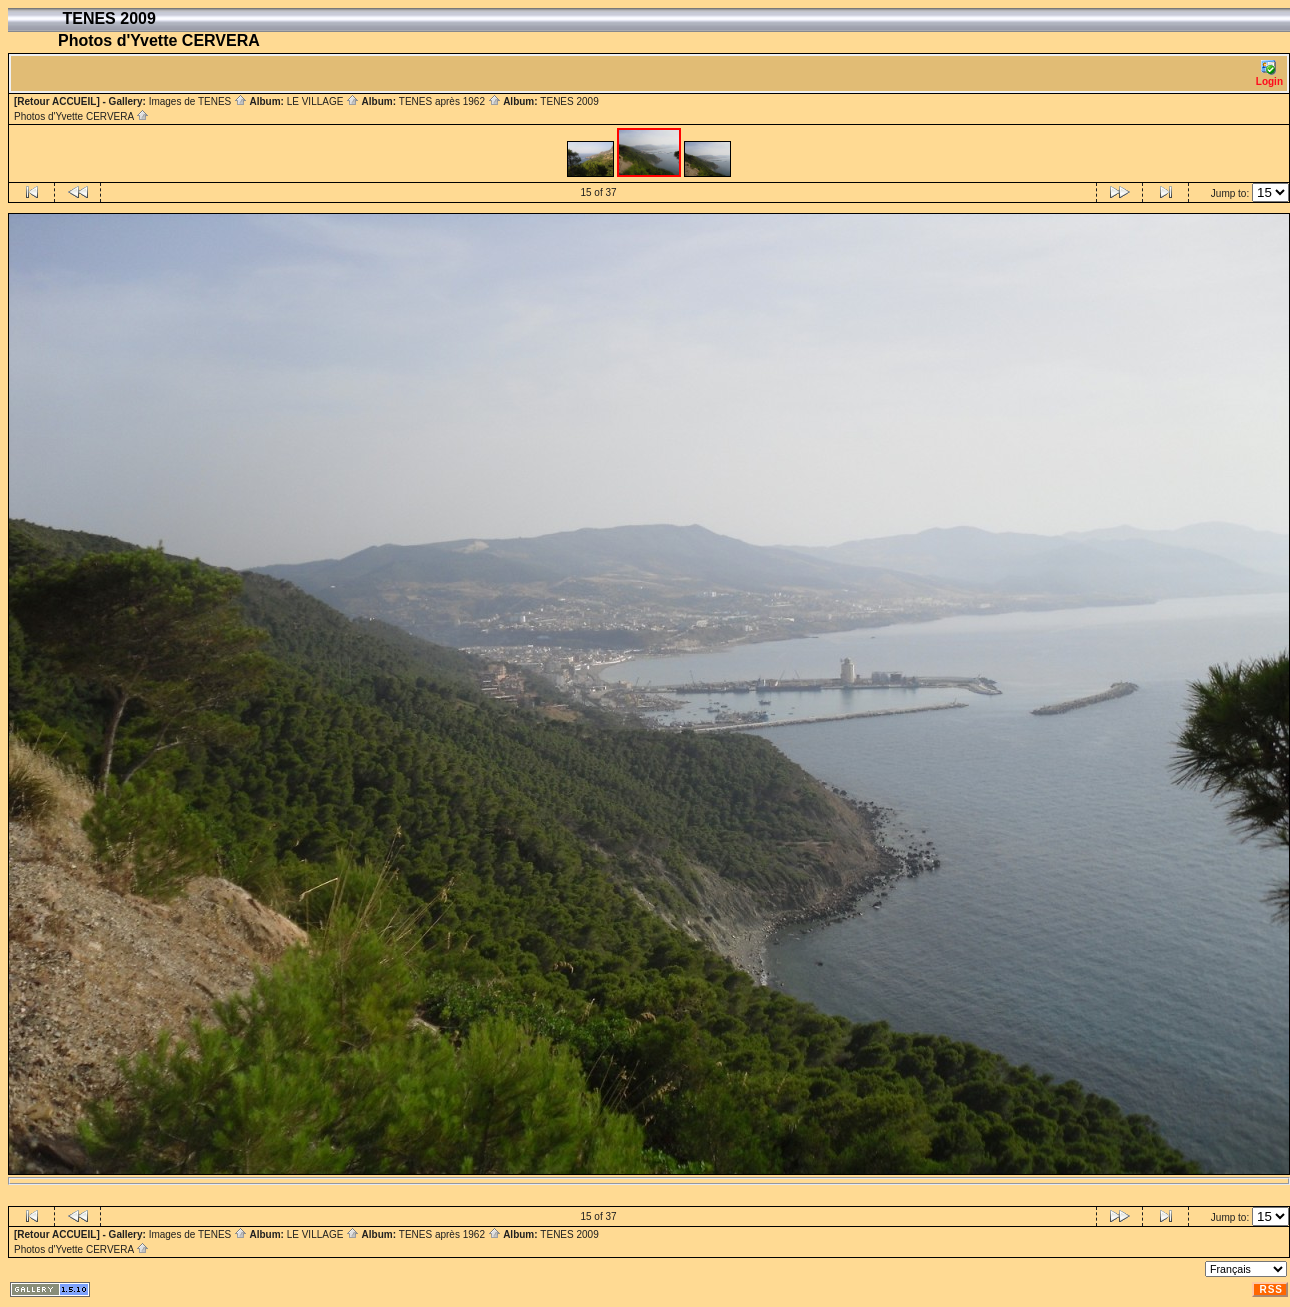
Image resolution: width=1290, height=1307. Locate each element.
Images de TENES (198, 101)
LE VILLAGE (323, 101)
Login (1269, 73)
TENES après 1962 (450, 101)
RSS (1271, 1289)
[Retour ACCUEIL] (57, 101)
